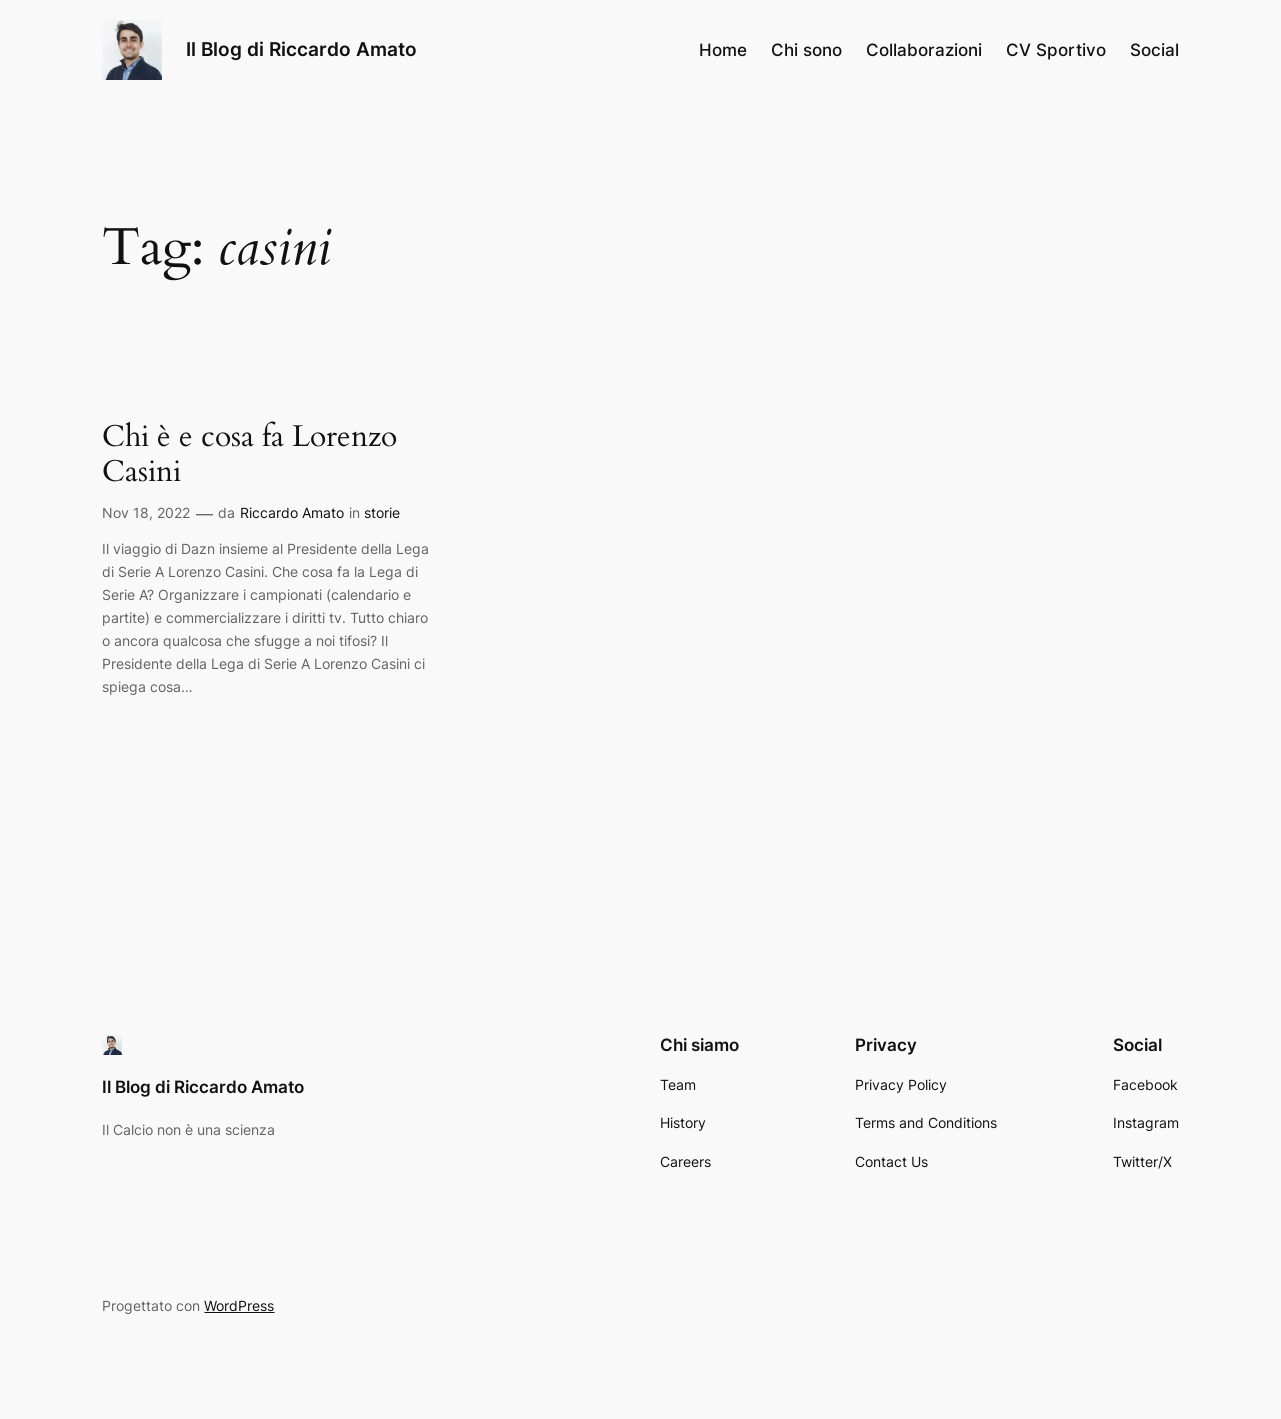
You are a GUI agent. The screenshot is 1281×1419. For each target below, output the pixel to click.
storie (382, 512)
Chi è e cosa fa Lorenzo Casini (249, 455)
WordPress (239, 1305)
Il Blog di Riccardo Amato (301, 49)
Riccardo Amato (292, 512)
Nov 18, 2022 (146, 512)
